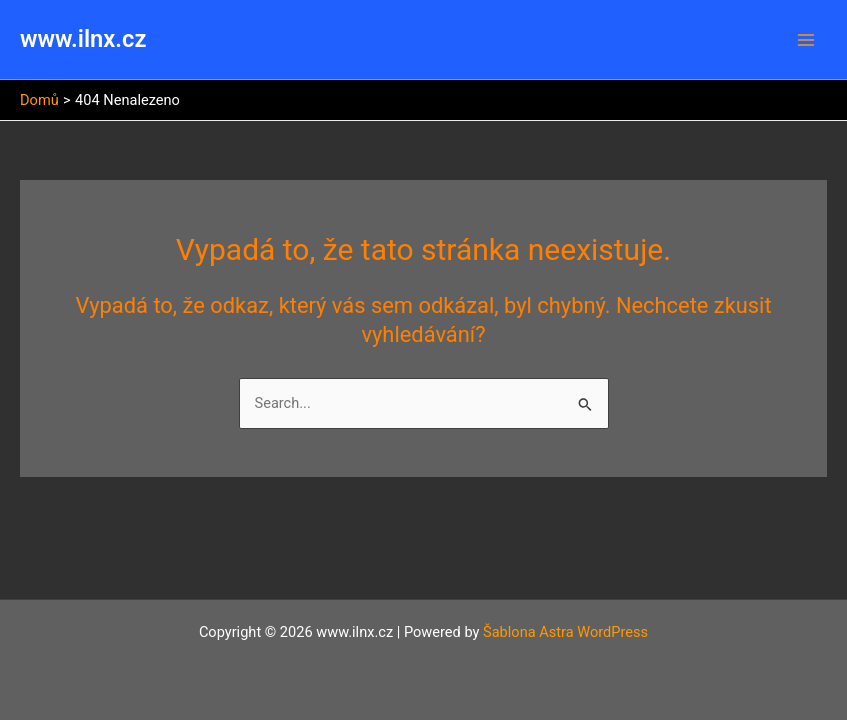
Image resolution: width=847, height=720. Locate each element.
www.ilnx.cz (83, 39)
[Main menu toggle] (806, 40)
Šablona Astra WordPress (565, 632)
